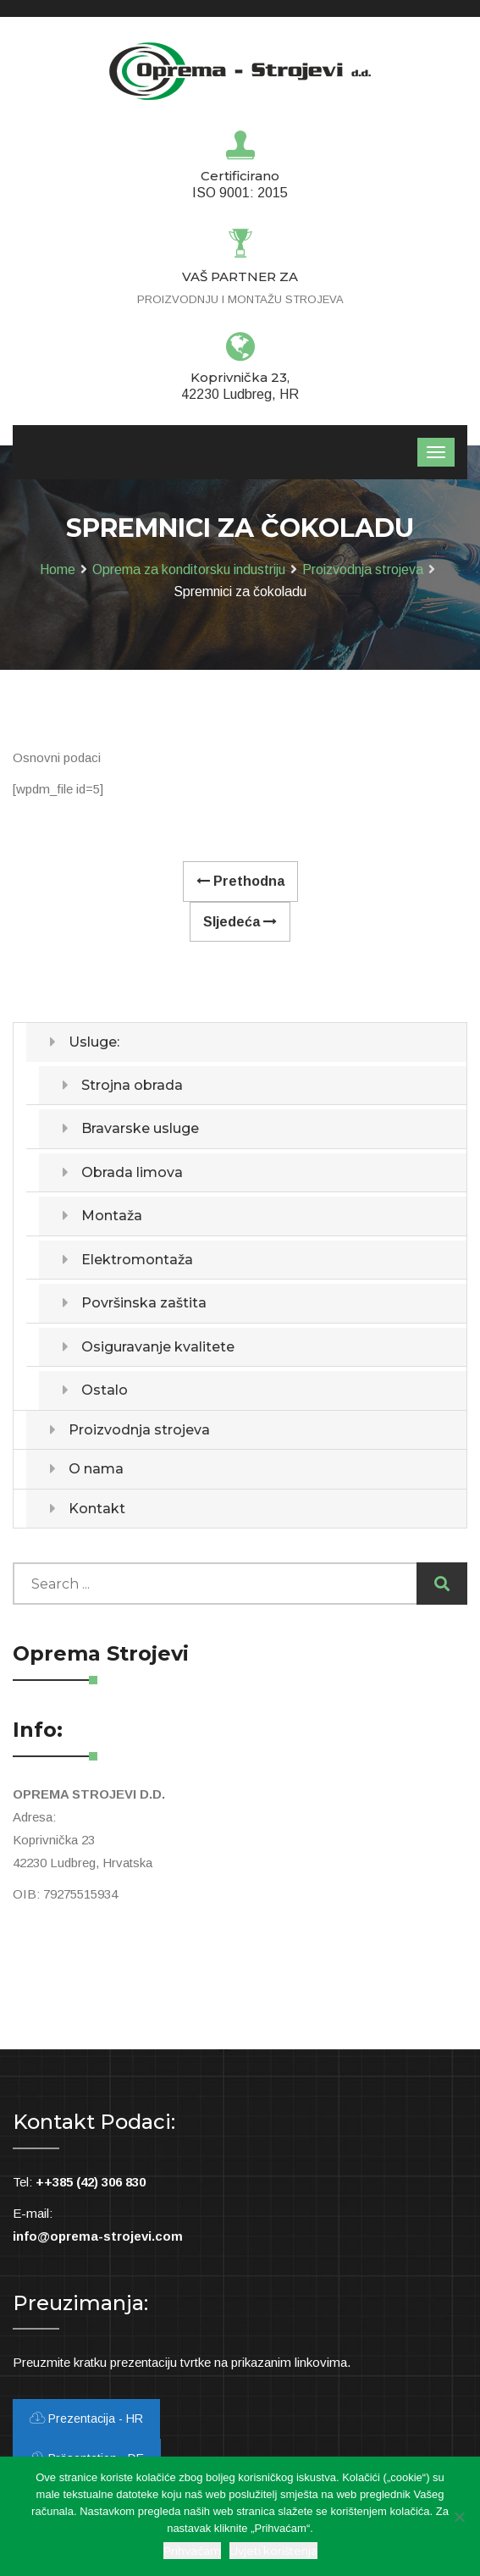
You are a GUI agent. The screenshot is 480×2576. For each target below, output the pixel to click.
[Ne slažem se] (458, 2516)
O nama (96, 1469)
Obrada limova (132, 1172)
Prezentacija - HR (86, 2418)
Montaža (111, 1216)
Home (57, 569)
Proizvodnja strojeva (362, 569)
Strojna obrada (132, 1085)
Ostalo (104, 1390)
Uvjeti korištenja (273, 2550)
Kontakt (97, 1509)
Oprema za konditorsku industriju (188, 569)
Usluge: (94, 1042)
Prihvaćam (192, 2550)
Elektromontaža (137, 1260)
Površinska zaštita (144, 1303)
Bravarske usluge (140, 1128)
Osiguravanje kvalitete (157, 1347)
